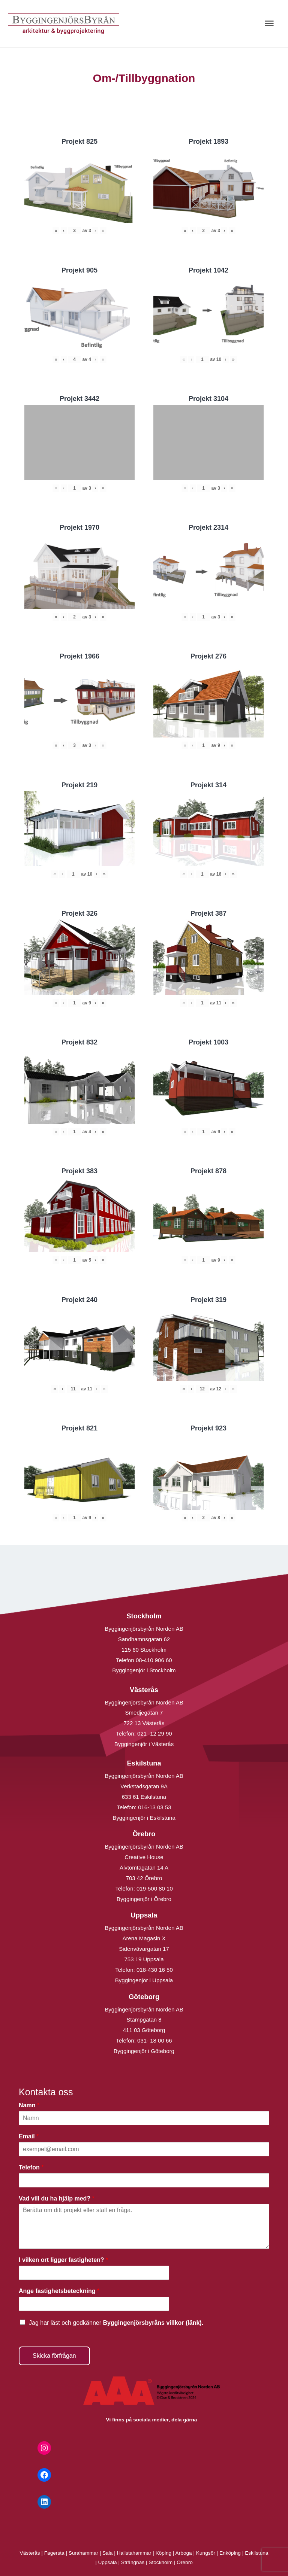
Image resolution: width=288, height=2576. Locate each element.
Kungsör (205, 2553)
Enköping (230, 2553)
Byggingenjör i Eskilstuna (144, 1818)
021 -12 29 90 (154, 1733)
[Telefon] (144, 2180)
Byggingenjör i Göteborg (144, 2051)
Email (29, 2136)
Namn (29, 2105)
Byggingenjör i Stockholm (144, 1670)
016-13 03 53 (153, 1807)
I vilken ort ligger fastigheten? (63, 2260)
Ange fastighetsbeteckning (59, 2291)
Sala (107, 2553)
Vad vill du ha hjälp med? (56, 2198)
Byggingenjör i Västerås (144, 1744)
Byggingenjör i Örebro (144, 1899)
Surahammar (83, 2553)
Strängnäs (132, 2562)
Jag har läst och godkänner (116, 2323)
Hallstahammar (134, 2553)
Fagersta (54, 2553)
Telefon (31, 2167)
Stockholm (160, 2562)
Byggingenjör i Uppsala (144, 1980)
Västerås (31, 2553)
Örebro (185, 2562)
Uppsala (107, 2562)
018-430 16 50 (154, 1970)
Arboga (184, 2553)
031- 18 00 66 (154, 2040)
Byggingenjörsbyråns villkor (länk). (153, 2323)
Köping (164, 2553)
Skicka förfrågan (54, 2356)
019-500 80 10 (154, 1888)
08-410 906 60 (154, 1660)
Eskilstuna (256, 2553)
